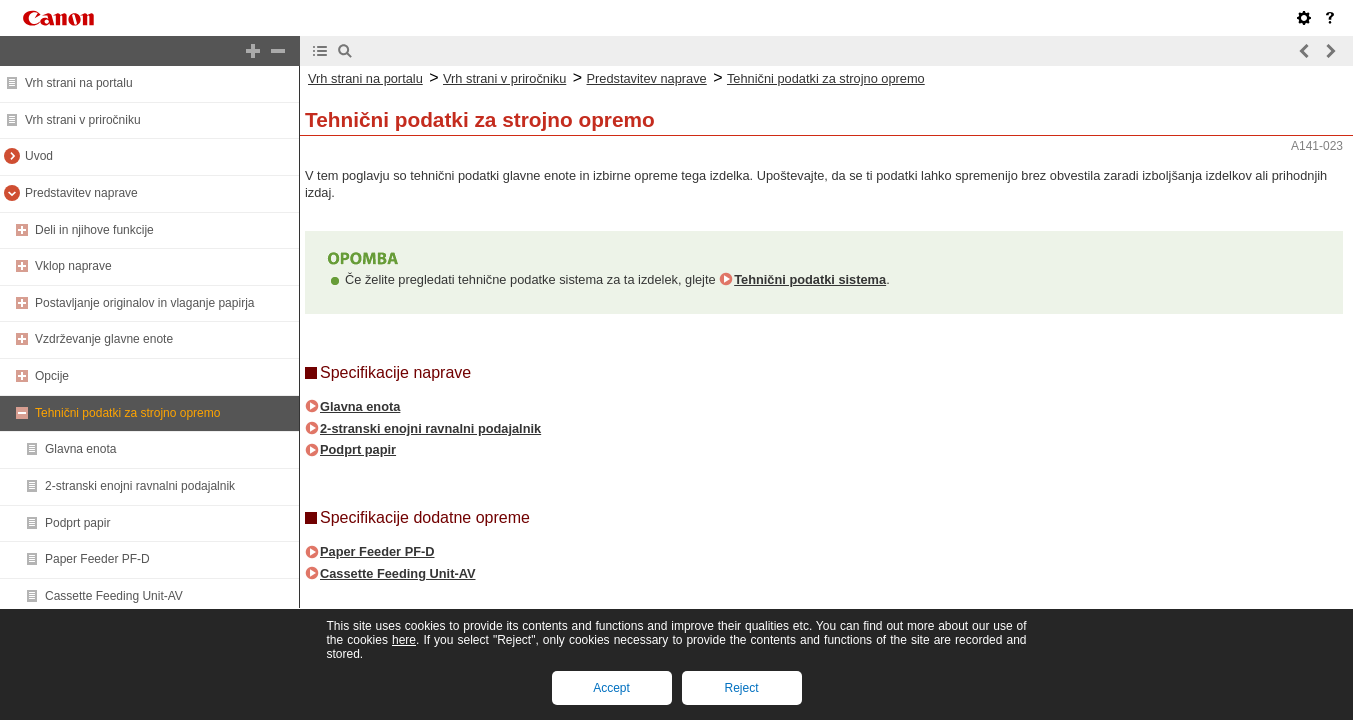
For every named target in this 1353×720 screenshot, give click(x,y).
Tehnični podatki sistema (810, 279)
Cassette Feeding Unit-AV (114, 596)
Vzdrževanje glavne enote (104, 339)
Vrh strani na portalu (79, 83)
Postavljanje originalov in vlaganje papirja (144, 303)
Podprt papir (77, 523)
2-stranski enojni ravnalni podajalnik (140, 486)
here (404, 640)
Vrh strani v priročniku (83, 120)
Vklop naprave (73, 266)
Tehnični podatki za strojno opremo (127, 413)
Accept (611, 688)
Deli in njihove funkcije (94, 230)
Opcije (52, 376)
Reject (741, 688)
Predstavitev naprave (81, 193)
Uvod (39, 156)
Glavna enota (80, 449)
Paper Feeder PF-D (97, 559)
